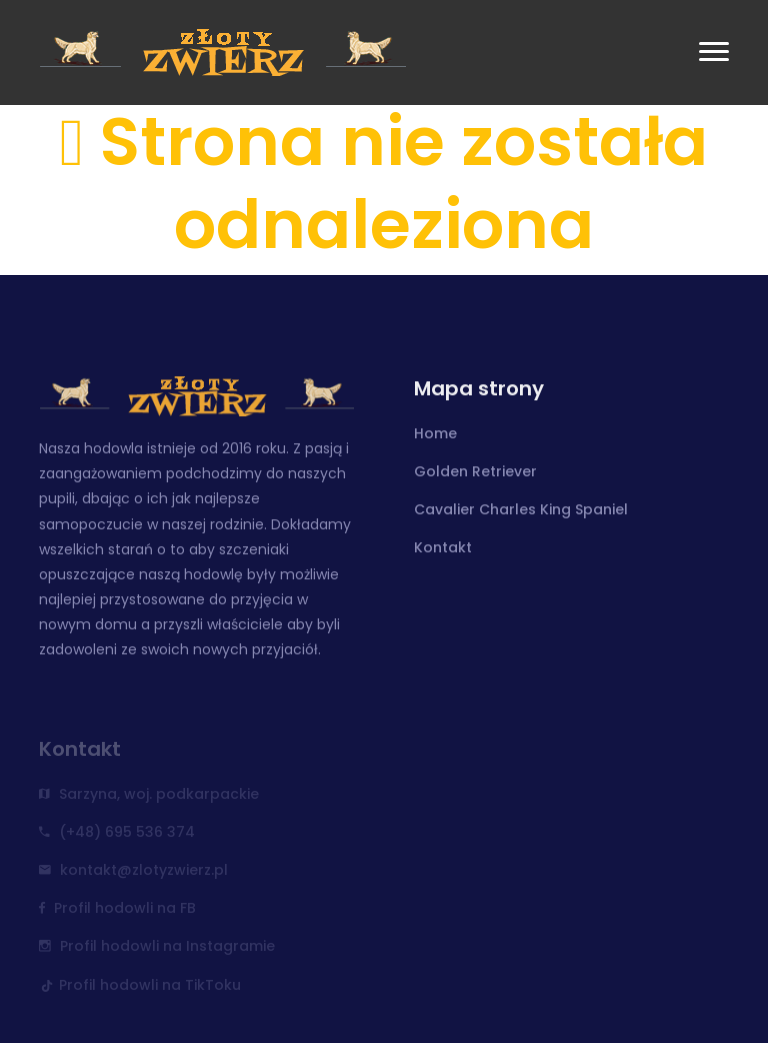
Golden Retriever (475, 473)
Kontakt (443, 549)
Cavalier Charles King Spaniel (521, 511)
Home (435, 435)
